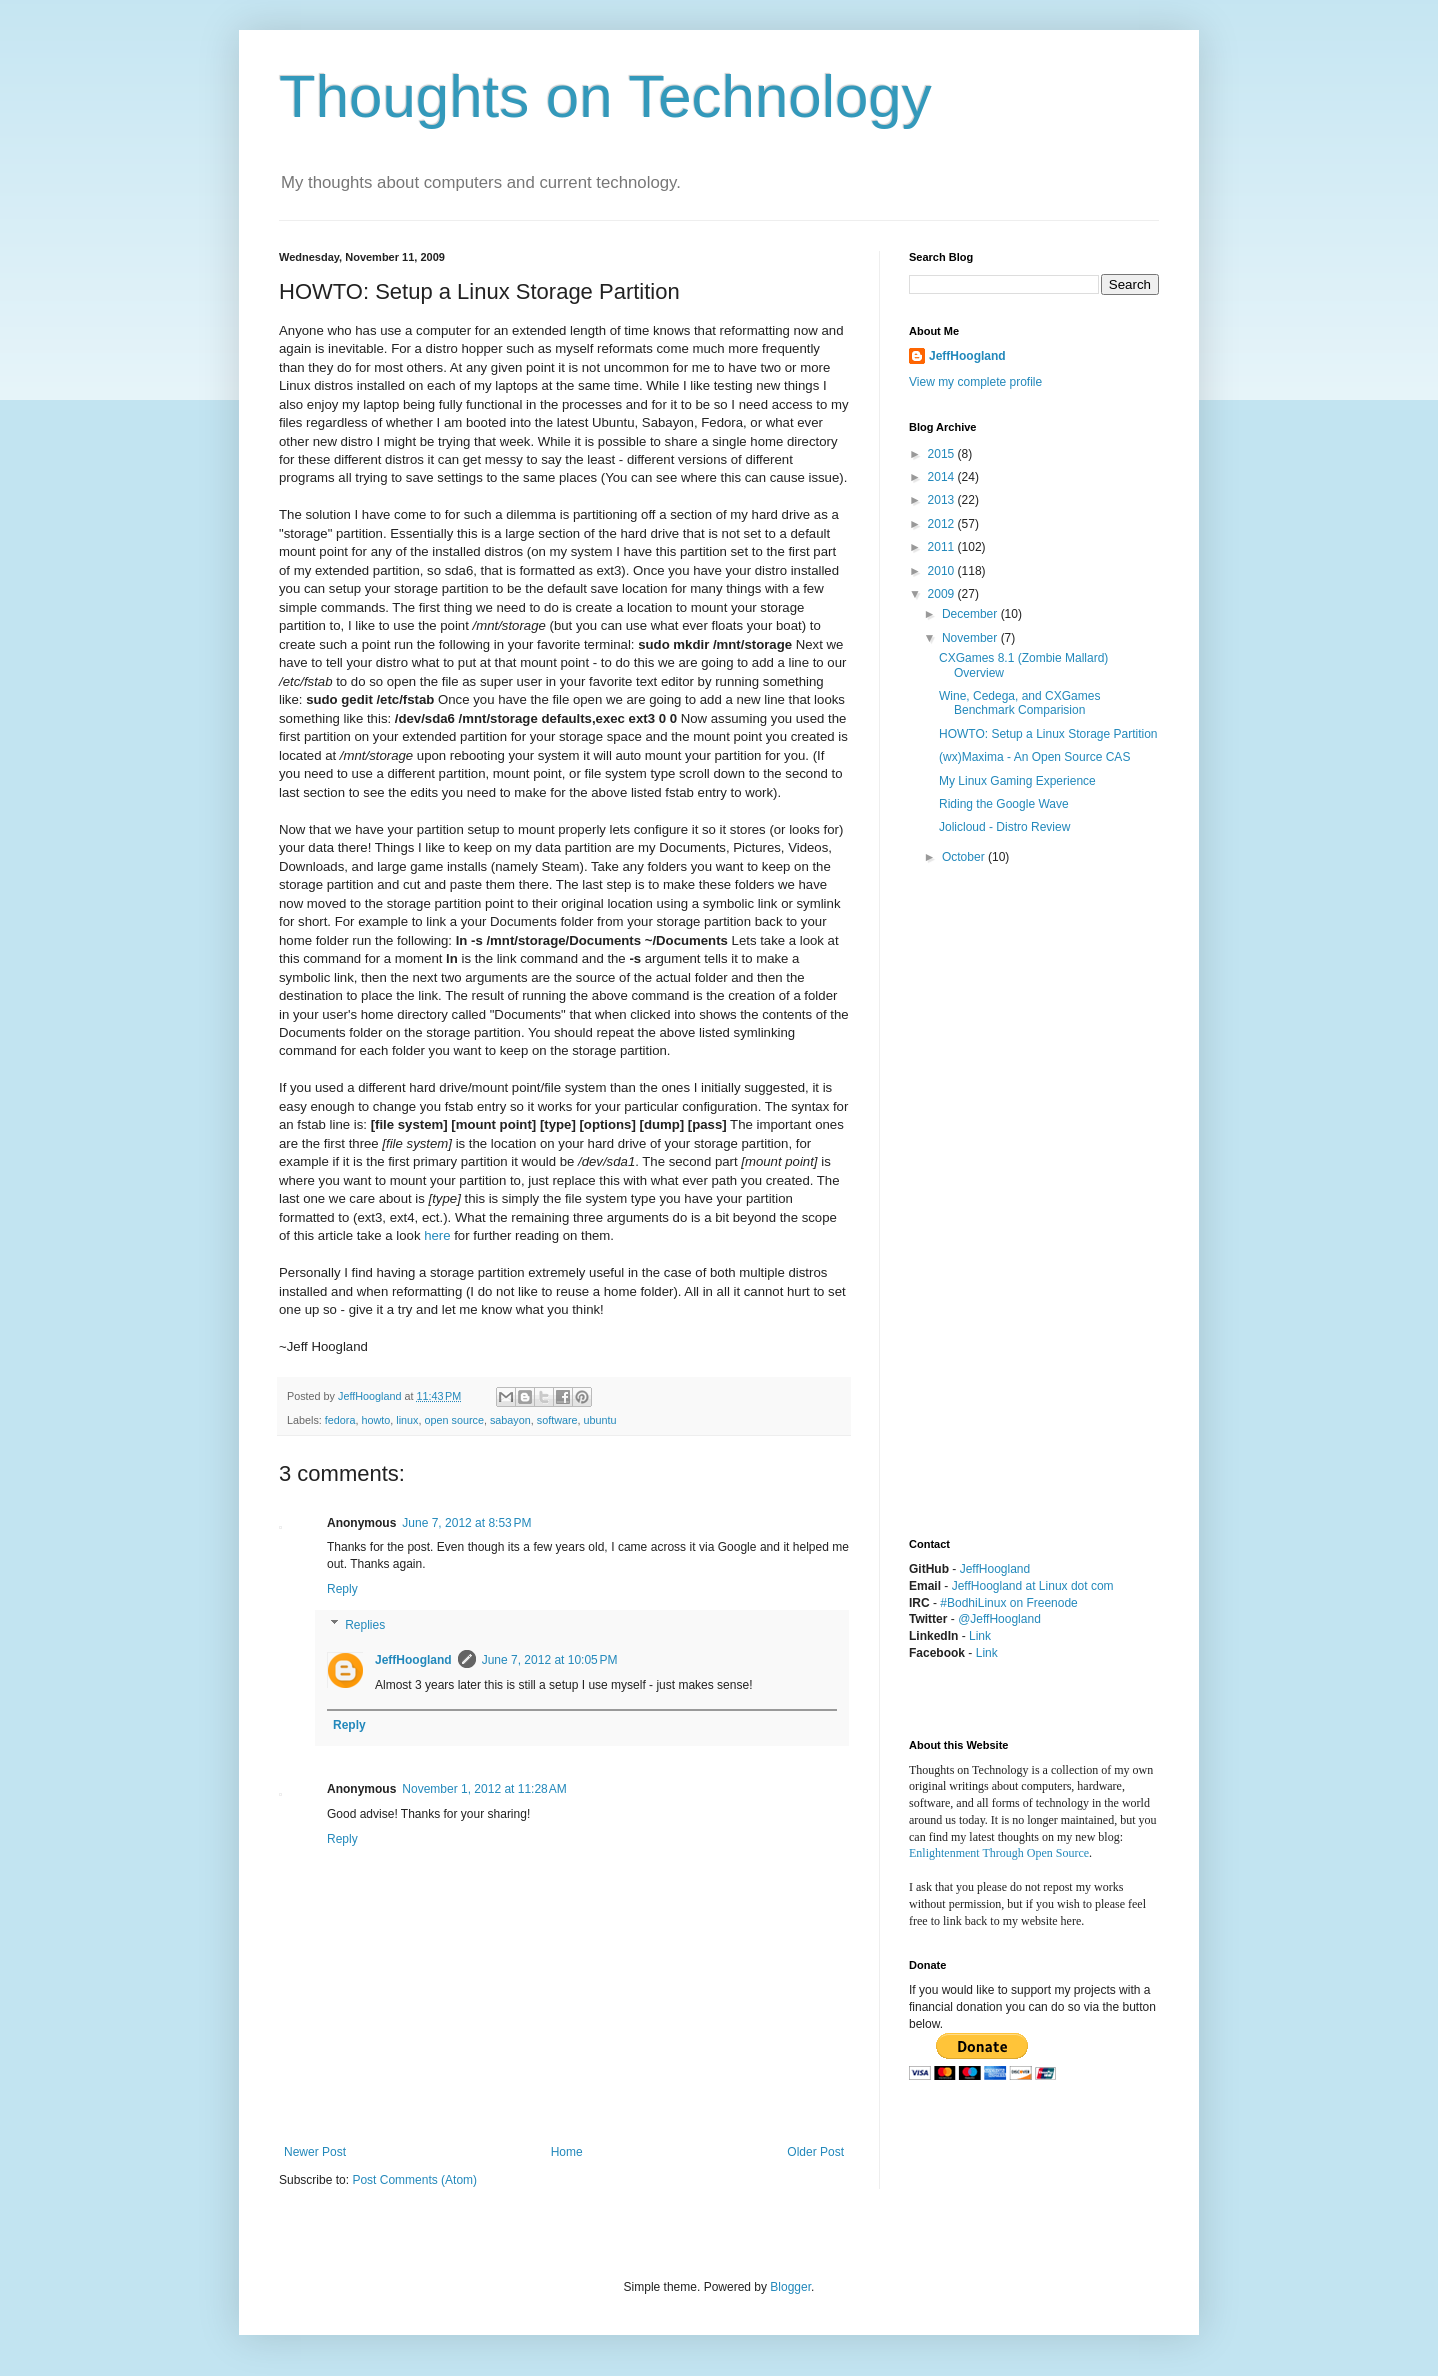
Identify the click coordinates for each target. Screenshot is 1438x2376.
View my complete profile (975, 382)
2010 (943, 571)
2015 (943, 454)
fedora (340, 1420)
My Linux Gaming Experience (1017, 781)
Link (980, 1636)
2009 (943, 594)
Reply (342, 1589)
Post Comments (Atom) (414, 2180)
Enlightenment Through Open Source (999, 1853)
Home (567, 2152)
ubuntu (600, 1420)
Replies (365, 1625)
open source (453, 1420)
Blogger (790, 2287)
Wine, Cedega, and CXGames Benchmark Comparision (1019, 703)
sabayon (510, 1420)
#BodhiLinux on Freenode (1008, 1603)
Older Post (815, 2152)
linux (407, 1420)
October (965, 857)
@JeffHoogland (999, 1619)
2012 (943, 524)
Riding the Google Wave (1004, 804)
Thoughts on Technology (605, 96)
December (971, 614)
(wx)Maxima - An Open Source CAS (1034, 757)
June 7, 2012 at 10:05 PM (550, 1660)
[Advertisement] (989, 1203)
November (971, 638)
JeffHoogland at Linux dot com (1033, 1586)
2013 (943, 500)
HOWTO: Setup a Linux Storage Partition (1048, 734)
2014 (943, 477)
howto (375, 1420)
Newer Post (315, 2152)
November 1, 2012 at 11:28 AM (484, 1789)
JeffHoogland (413, 1660)
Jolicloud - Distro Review (1004, 827)
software (557, 1420)
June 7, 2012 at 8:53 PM (466, 1523)
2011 (943, 547)
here (437, 1235)
